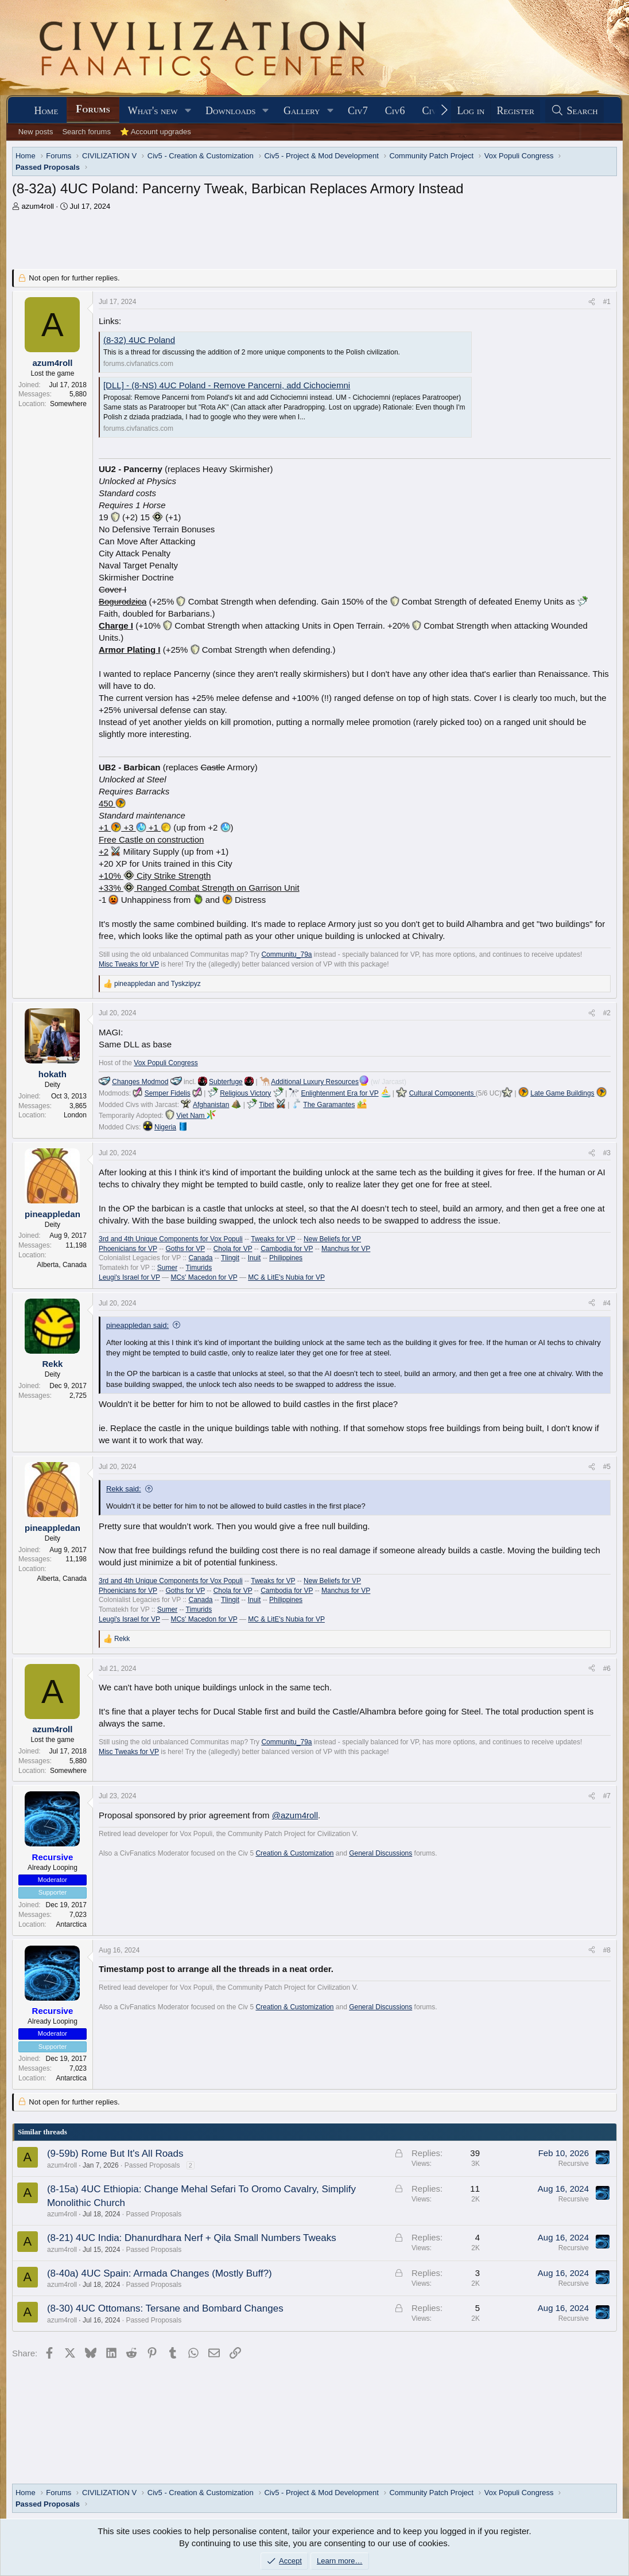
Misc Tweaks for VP (129, 964)
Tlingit (230, 1258)
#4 (607, 1303)
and (157, 984)
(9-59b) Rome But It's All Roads (115, 2153)
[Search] (574, 111)
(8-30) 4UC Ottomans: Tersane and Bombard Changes (165, 2308)
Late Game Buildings (562, 1093)
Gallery (302, 110)
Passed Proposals (152, 2165)
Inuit (254, 1258)
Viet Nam (196, 1116)
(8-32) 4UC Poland (139, 340)
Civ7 (358, 110)
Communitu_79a (286, 954)
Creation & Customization (294, 1853)
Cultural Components (442, 1093)
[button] (187, 111)
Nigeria (165, 1127)
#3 (607, 1153)
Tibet (266, 1105)
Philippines (285, 1258)
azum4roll (38, 206)
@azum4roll (295, 1815)
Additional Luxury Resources (315, 1082)
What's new (153, 110)
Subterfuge (226, 1082)
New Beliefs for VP (332, 1239)
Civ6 (395, 110)
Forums (93, 109)
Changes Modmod (140, 1082)
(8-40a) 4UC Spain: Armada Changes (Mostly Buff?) (159, 2273)
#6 (607, 1669)
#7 (607, 1796)
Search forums (86, 131)
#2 (607, 1013)
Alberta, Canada (62, 1265)
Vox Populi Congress (165, 1063)
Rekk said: (123, 1488)
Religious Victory (245, 1093)
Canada (200, 1258)
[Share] (591, 302)
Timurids (199, 1268)
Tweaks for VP (273, 1239)
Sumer (167, 1268)
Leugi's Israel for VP (129, 1277)
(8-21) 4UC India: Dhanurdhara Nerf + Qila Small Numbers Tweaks (191, 2237)
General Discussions (380, 1853)
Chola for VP (233, 1249)
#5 (607, 1467)
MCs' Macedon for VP (203, 1277)
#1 (607, 302)
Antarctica (71, 1924)
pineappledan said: (137, 1325)
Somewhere (68, 404)
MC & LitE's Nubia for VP (286, 1277)
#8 (607, 1950)
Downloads (230, 110)
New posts (35, 131)
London (75, 1115)
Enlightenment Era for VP (339, 1093)
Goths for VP (184, 1249)
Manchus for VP (345, 1249)
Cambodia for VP (287, 1249)
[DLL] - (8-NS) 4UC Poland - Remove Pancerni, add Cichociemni (226, 385)
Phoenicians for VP (128, 1249)
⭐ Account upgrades (155, 131)
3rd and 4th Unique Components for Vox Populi (171, 1239)
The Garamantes (329, 1105)
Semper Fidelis (168, 1093)
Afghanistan (211, 1105)
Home (46, 110)
